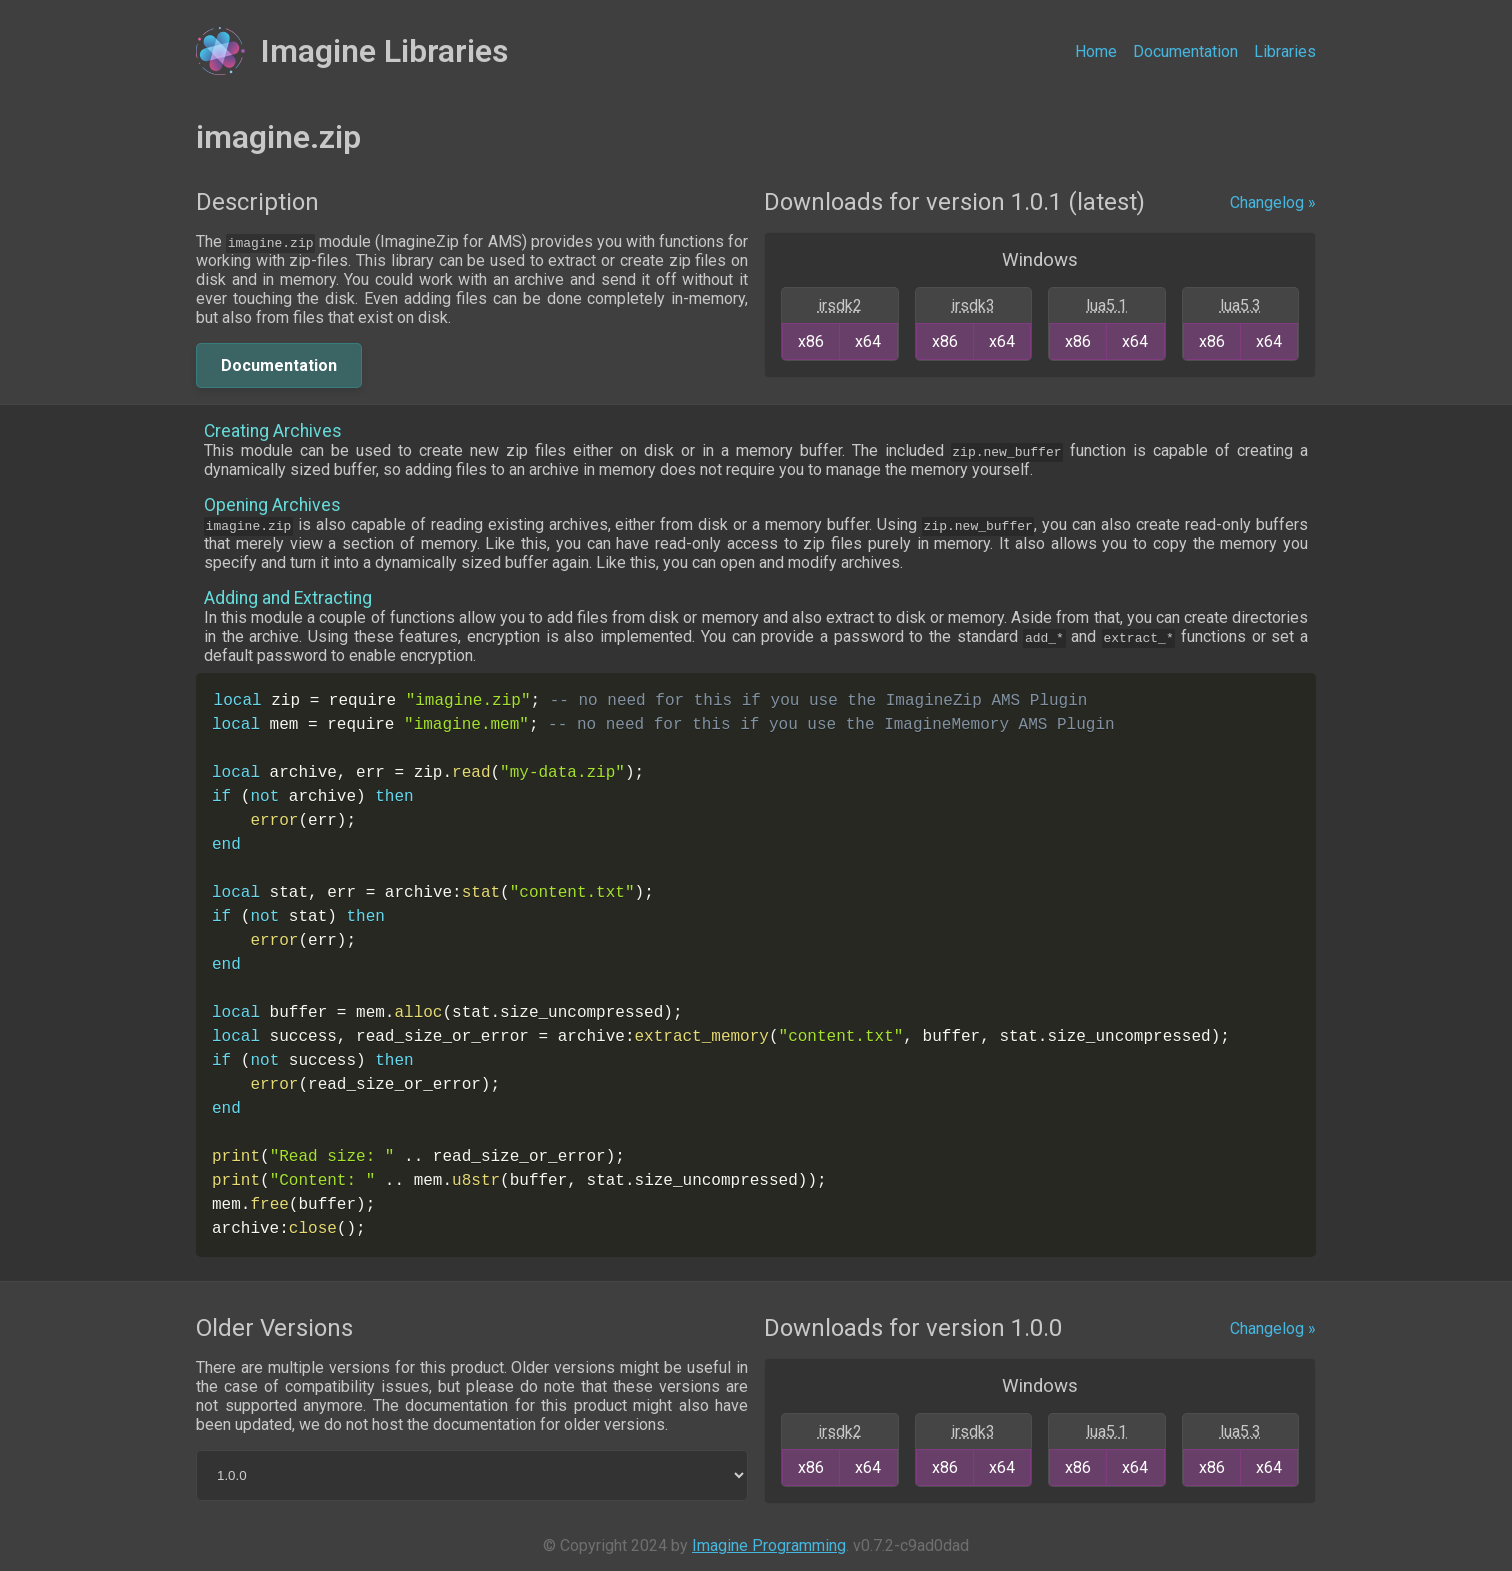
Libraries (1285, 51)
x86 (811, 341)
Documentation (1185, 51)
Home (1096, 51)
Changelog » (1273, 202)
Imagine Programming (769, 1545)
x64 (868, 341)
